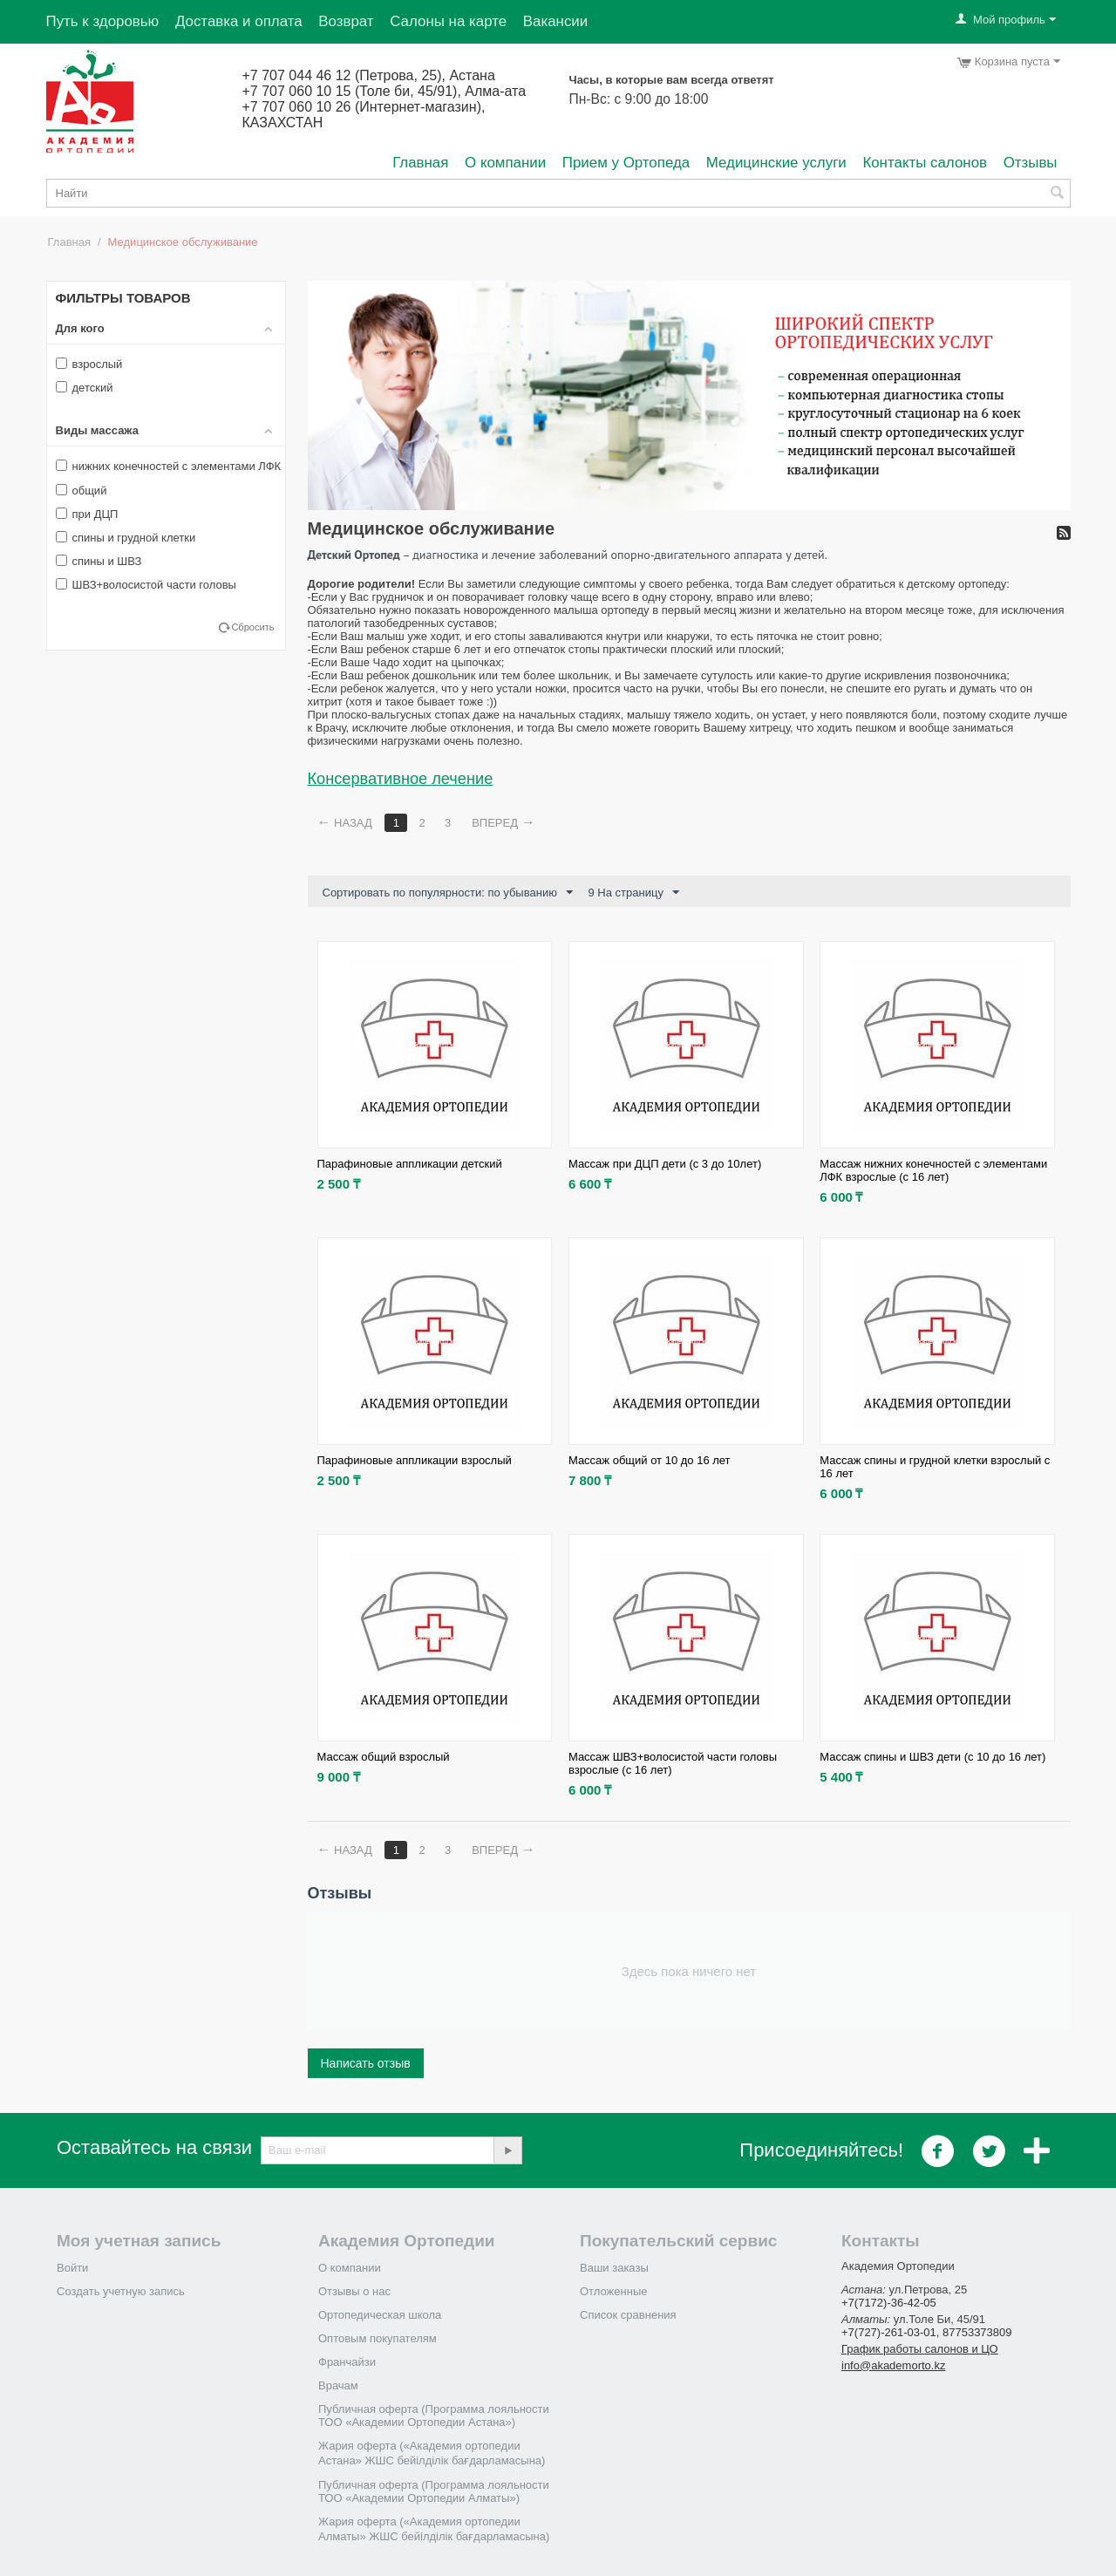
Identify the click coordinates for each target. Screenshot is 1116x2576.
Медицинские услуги (776, 162)
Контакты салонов (924, 162)
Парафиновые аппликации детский (409, 1163)
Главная (420, 162)
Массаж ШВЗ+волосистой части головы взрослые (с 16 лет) (672, 1763)
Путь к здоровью (103, 21)
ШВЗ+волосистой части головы (146, 584)
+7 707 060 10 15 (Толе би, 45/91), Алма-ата (384, 91)
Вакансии (555, 21)
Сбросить (252, 627)
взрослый (89, 364)
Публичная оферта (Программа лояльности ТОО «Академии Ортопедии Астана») (433, 2415)
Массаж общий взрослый (383, 1756)
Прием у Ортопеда (626, 162)
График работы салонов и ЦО (919, 2348)
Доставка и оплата (239, 21)
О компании (505, 162)
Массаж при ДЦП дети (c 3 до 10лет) (664, 1163)
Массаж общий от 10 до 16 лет (649, 1460)
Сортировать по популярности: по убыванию (448, 893)
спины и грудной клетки (126, 537)
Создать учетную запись (121, 2291)
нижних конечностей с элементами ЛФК (169, 466)
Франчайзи (347, 2361)
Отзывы (1031, 162)
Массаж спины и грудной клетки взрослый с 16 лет (935, 1467)
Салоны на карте (448, 21)
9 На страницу (634, 893)
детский (84, 387)
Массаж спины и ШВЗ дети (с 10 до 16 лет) (932, 1756)
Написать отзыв (366, 2063)
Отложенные (613, 2291)
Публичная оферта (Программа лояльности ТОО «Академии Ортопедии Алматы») (433, 2491)
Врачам (338, 2385)
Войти (72, 2267)
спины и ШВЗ (99, 561)
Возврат (345, 21)
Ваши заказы (614, 2267)
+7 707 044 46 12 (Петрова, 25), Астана (368, 75)
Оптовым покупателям (377, 2338)
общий (81, 490)
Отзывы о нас (354, 2291)
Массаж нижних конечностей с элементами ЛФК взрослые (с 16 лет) (933, 1170)
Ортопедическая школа (379, 2314)
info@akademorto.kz (893, 2365)
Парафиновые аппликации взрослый (414, 1460)
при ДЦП (87, 514)
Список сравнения (628, 2314)
